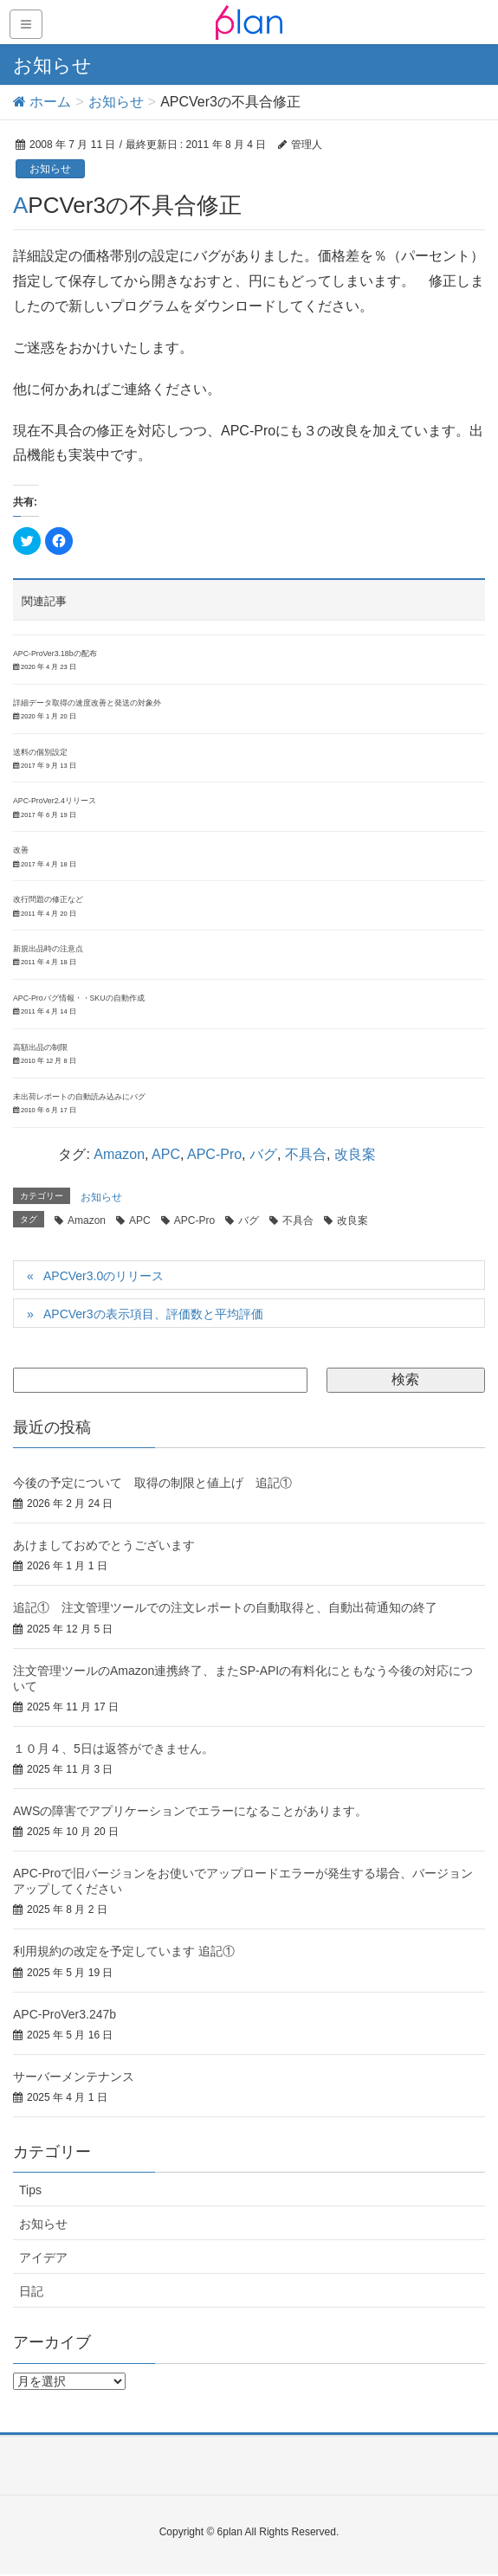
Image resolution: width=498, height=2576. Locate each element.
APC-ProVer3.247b (64, 2014)
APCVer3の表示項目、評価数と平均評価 (153, 1314)
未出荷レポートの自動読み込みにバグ (79, 1096)
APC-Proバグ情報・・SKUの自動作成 (79, 998)
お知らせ (50, 169)
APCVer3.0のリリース (103, 1276)
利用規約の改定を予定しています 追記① (124, 1951)
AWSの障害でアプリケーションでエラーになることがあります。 (190, 1811)
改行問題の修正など (48, 899)
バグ (263, 1154)
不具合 (306, 1154)
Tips (30, 2190)
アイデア (43, 2257)
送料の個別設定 (40, 752)
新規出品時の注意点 (48, 948)
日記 (31, 2291)
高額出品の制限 (40, 1047)
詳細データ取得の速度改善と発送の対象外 (87, 703)
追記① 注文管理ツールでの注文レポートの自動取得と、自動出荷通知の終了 (225, 1607)
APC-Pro (214, 1154)
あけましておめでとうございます (104, 1545)
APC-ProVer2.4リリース (54, 800)
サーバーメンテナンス (73, 2076)
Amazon (119, 1154)
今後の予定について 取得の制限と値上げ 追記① (152, 1483)
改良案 (355, 1154)
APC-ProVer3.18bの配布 (55, 653)
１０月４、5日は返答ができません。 (113, 1748)
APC (166, 1154)
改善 (21, 850)
